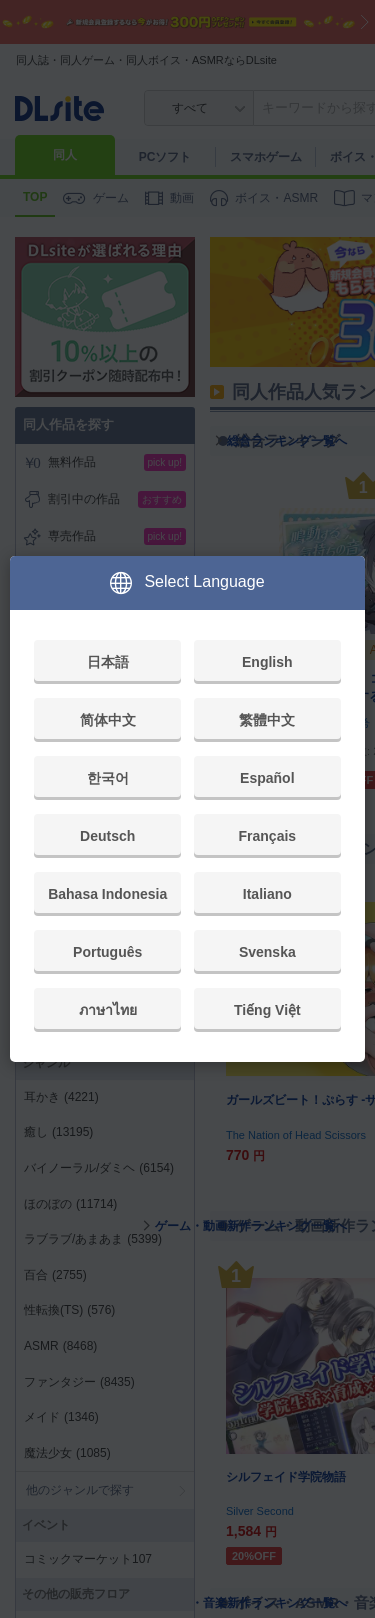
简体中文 (108, 720)
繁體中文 (267, 720)
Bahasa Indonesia (107, 894)
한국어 (108, 778)
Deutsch (107, 836)
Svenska (267, 952)
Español (267, 778)
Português (107, 952)
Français (268, 836)
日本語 (108, 662)
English (267, 662)
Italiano (267, 894)
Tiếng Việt (267, 1010)
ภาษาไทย (108, 1010)
